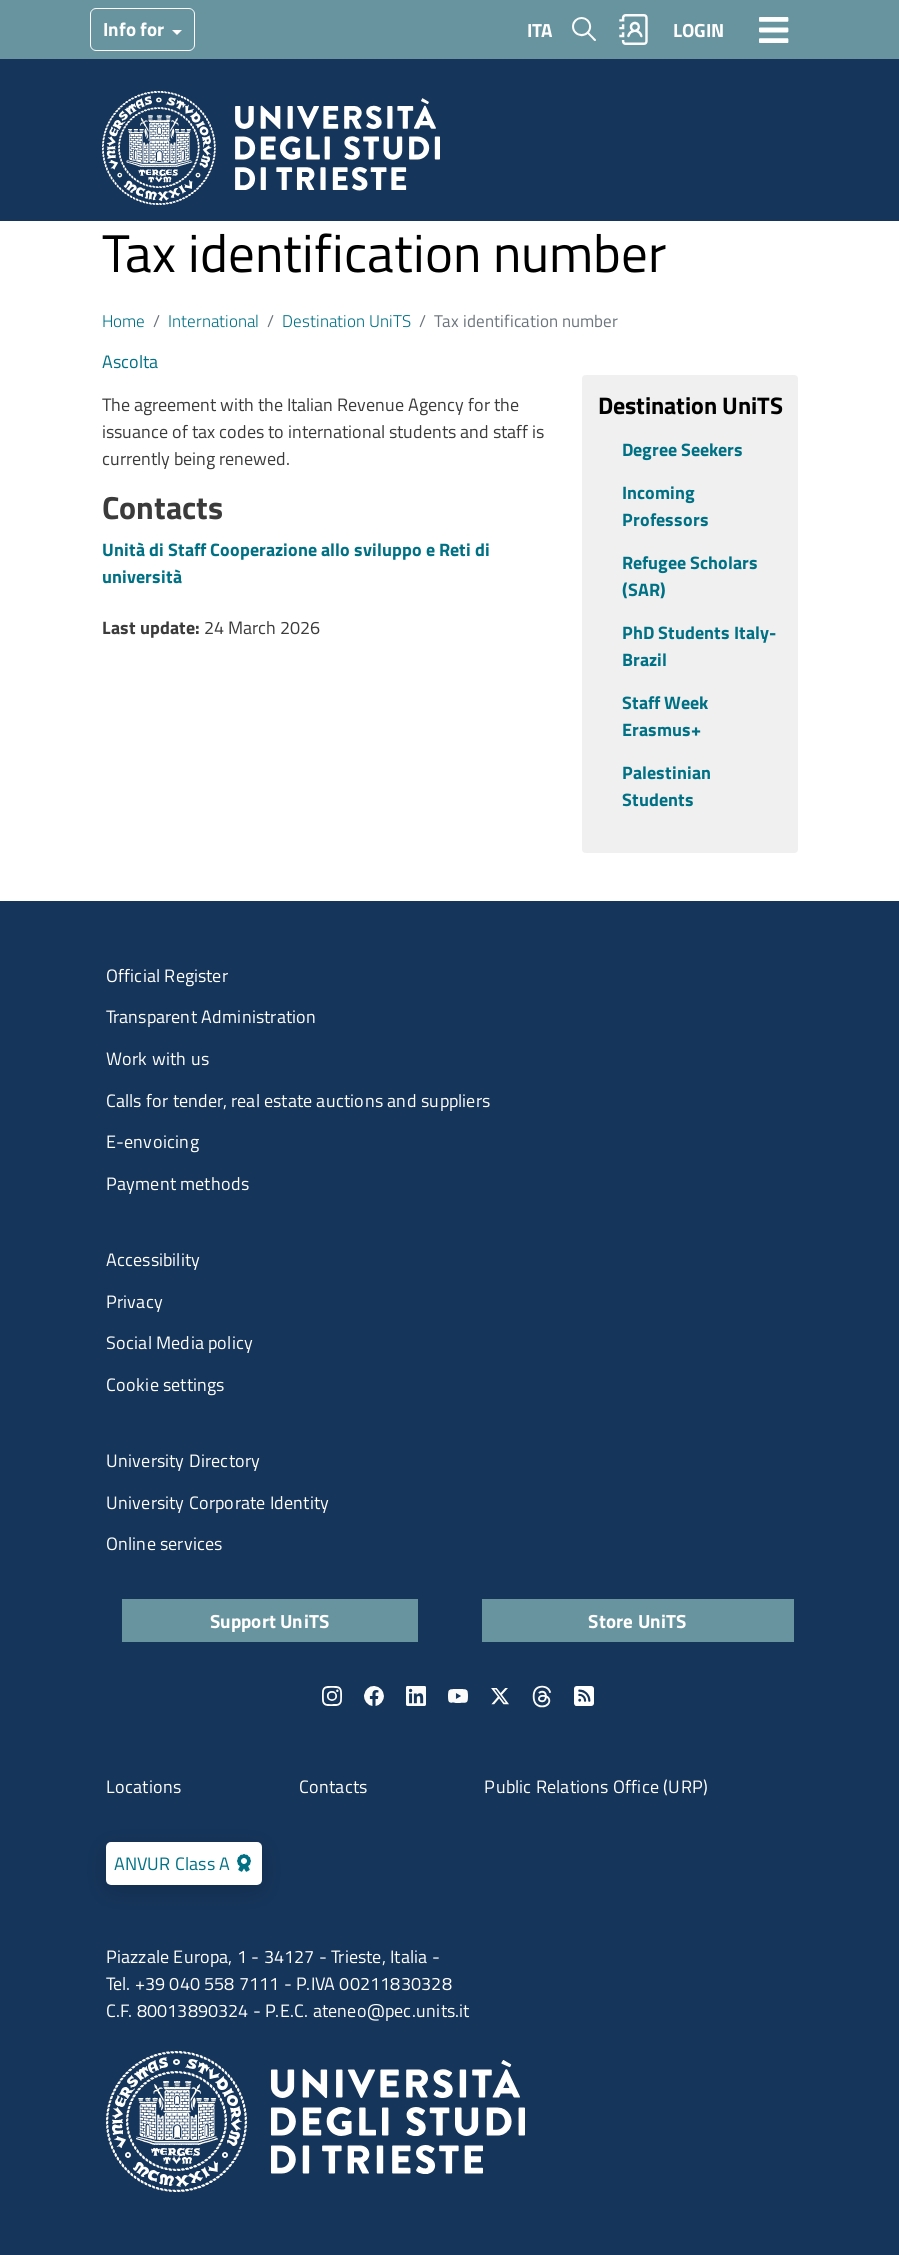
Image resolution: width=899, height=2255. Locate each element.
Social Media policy (180, 1342)
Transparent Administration (211, 1016)
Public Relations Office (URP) (596, 1786)
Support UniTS (270, 1620)
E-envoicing (152, 1141)
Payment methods (178, 1183)
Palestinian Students (666, 786)
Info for (135, 28)
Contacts (333, 1786)
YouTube (458, 1696)
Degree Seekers (682, 449)
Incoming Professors (665, 506)
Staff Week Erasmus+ (665, 716)
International (213, 320)
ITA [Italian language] (539, 29)
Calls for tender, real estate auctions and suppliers (298, 1100)
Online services (164, 1543)
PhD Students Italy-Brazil (699, 646)
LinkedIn (416, 1696)
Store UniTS (637, 1620)
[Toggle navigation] (774, 29)
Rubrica (633, 29)
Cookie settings (165, 1384)
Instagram (332, 1696)
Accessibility (153, 1259)
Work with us (157, 1058)
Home (123, 320)
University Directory (183, 1460)
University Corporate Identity (218, 1502)
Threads (542, 1696)
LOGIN (698, 29)
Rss (584, 1696)
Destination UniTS (346, 320)
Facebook (374, 1696)
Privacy (134, 1301)
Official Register (167, 975)
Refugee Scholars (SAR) (690, 576)
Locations (144, 1786)
